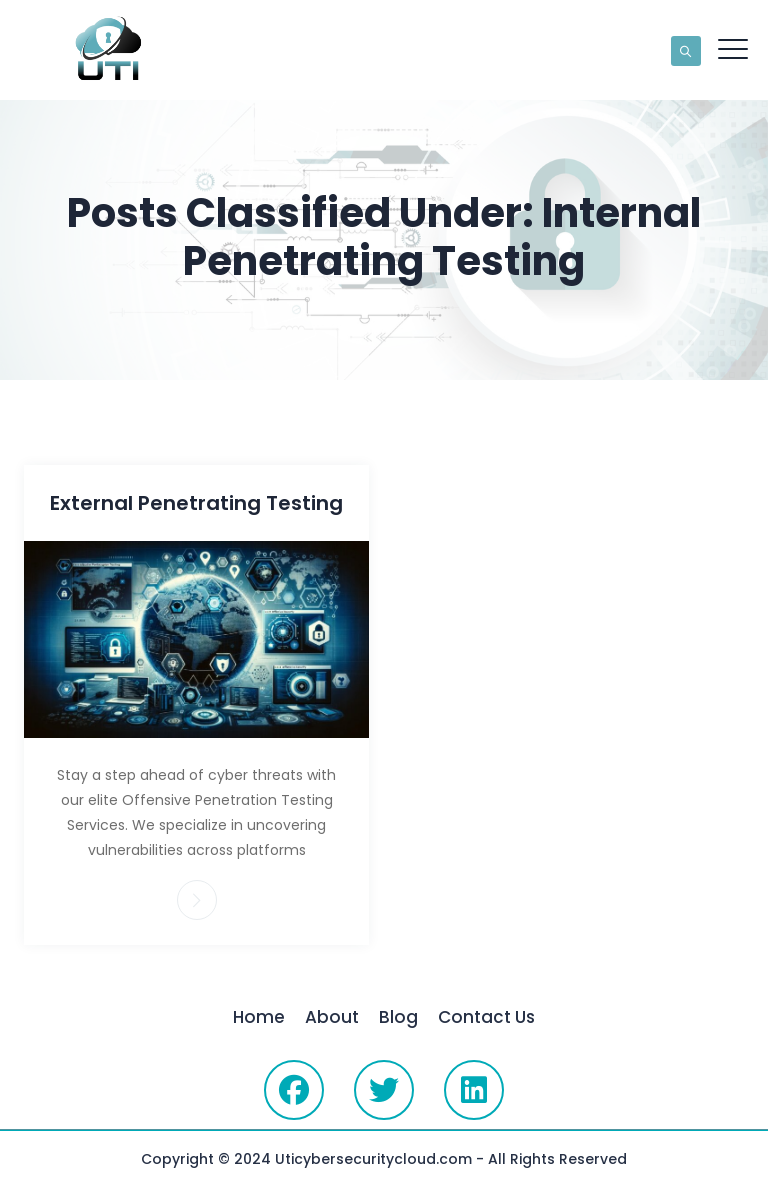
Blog (398, 1017)
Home (259, 1017)
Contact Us (486, 1017)
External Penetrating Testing (196, 503)
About (332, 1017)
